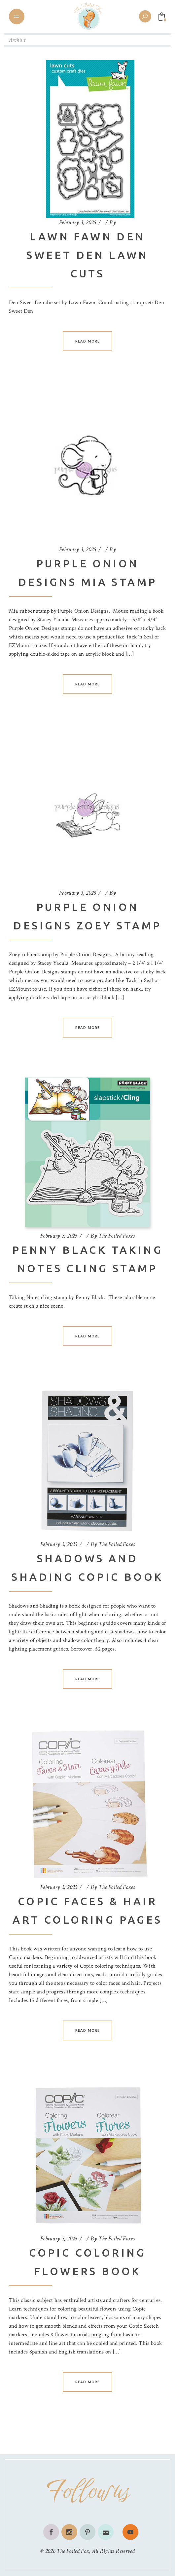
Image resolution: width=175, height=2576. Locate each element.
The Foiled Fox (72, 2551)
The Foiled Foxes (116, 1236)
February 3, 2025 (77, 222)
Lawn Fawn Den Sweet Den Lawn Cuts (87, 254)
